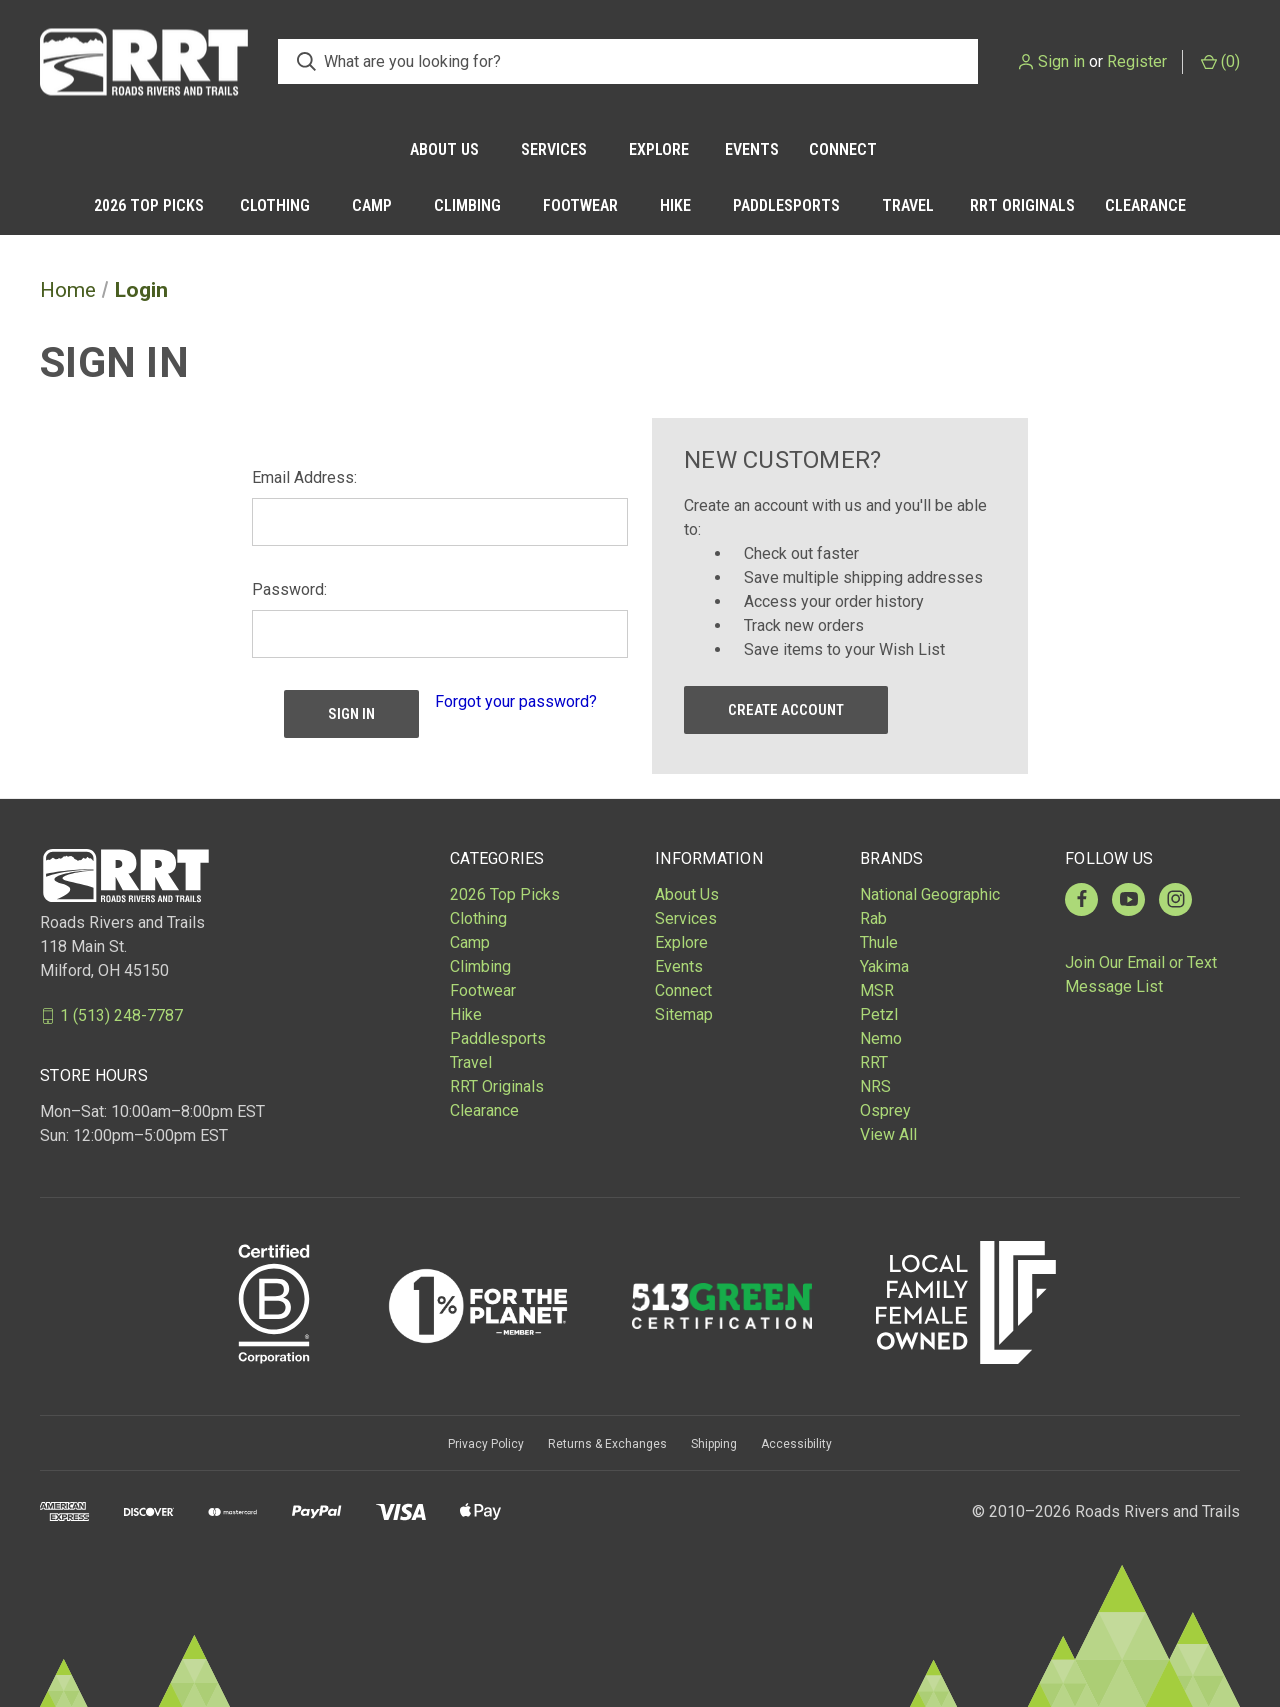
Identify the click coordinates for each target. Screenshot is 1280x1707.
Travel (908, 205)
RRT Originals (1022, 205)
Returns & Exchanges (607, 1444)
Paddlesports (786, 205)
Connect (843, 149)
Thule (879, 942)
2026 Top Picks (149, 205)
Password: (289, 589)
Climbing (467, 205)
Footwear (580, 205)
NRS (875, 1086)
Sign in (1061, 61)
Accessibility (796, 1444)
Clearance (1145, 205)
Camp (372, 205)
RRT (874, 1062)
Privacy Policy (486, 1444)
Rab (873, 918)
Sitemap (684, 1014)
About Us (444, 149)
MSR (877, 990)
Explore (659, 149)
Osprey (885, 1110)
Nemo (881, 1038)
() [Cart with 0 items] (1220, 61)
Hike (675, 205)
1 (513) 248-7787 (121, 1015)
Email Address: (304, 477)
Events (752, 149)
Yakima (884, 966)
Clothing (275, 205)
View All (888, 1134)
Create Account (786, 710)
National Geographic (930, 894)
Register (1137, 61)
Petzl (879, 1014)
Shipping (714, 1444)
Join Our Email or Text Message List (1141, 974)
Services (554, 149)
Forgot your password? (516, 701)
